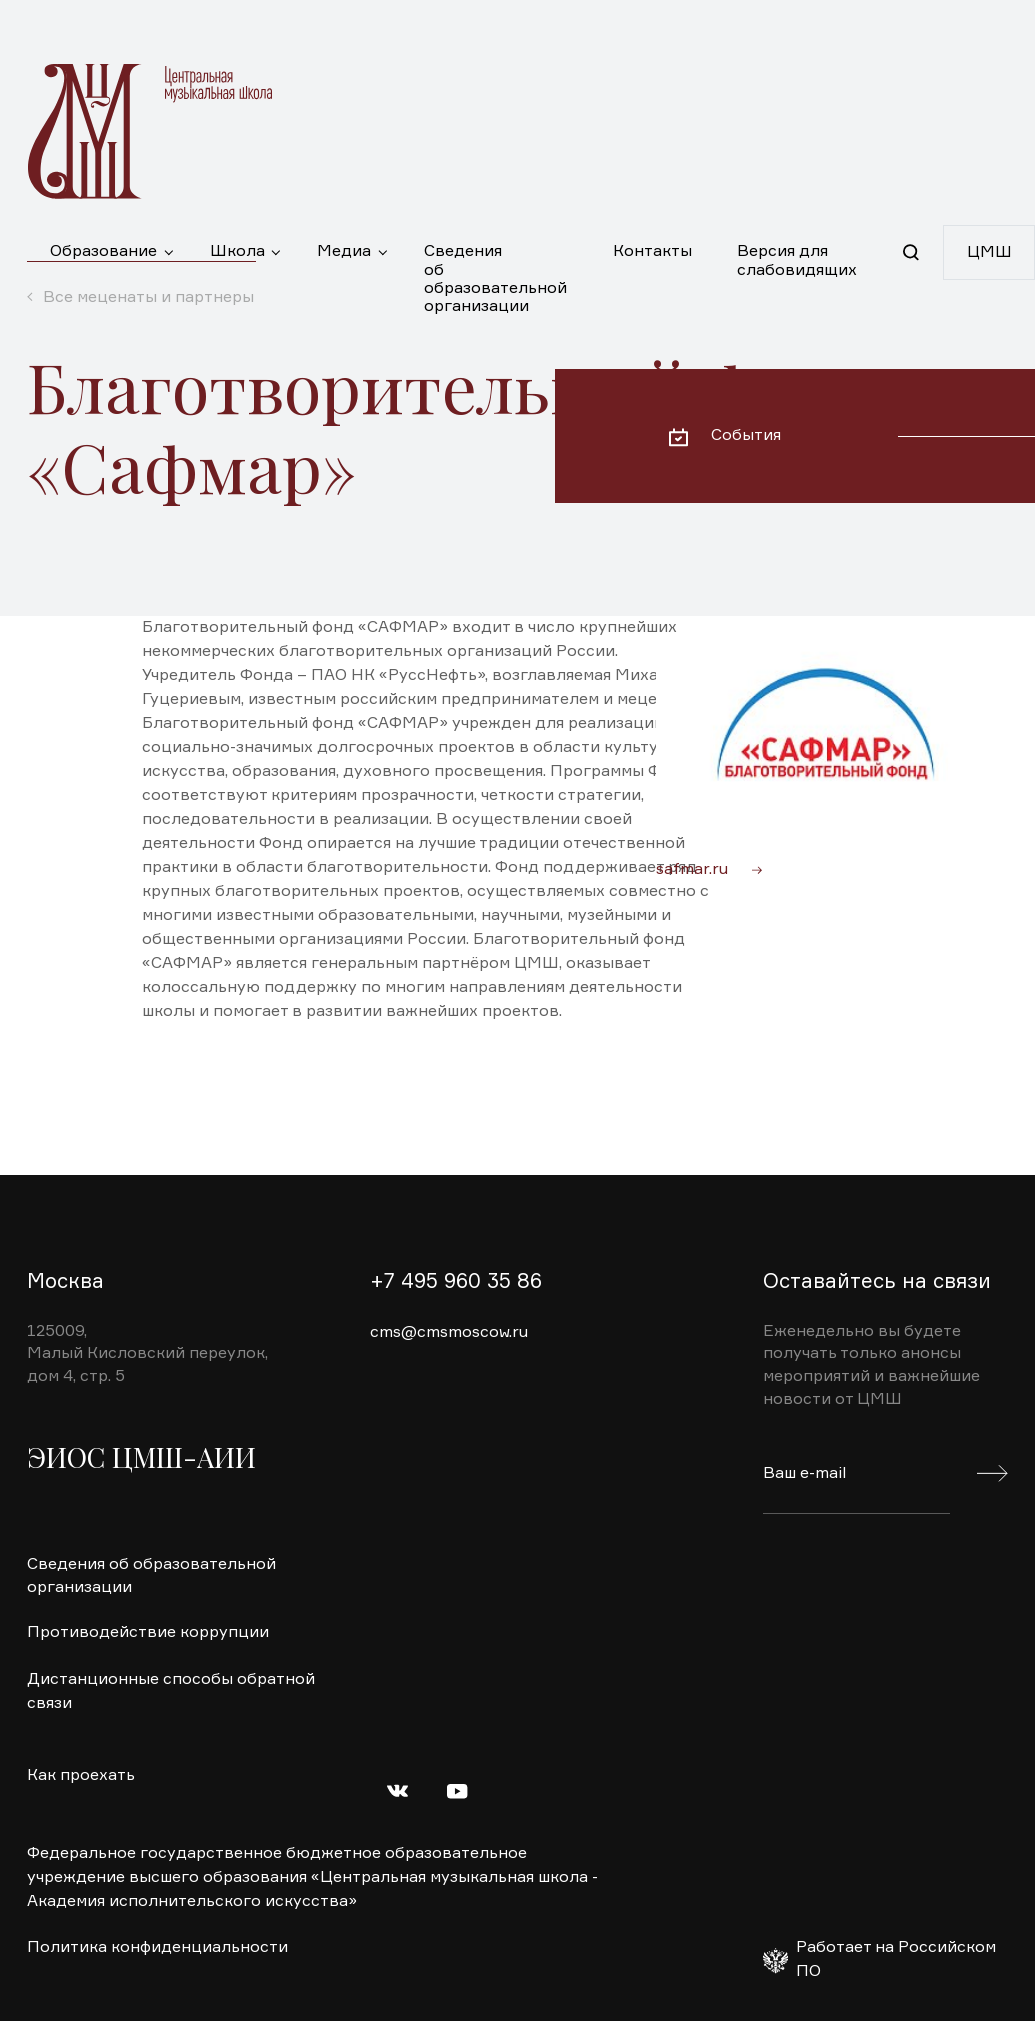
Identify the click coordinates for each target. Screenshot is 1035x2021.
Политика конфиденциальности (157, 1948)
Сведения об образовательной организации (495, 262)
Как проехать (81, 1776)
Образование (103, 252)
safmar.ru (692, 870)
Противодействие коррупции (148, 1633)
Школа (237, 252)
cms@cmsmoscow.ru (449, 1333)
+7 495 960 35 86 (456, 1282)
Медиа (344, 252)
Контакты (652, 252)
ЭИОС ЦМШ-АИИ (141, 1456)
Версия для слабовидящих (797, 261)
